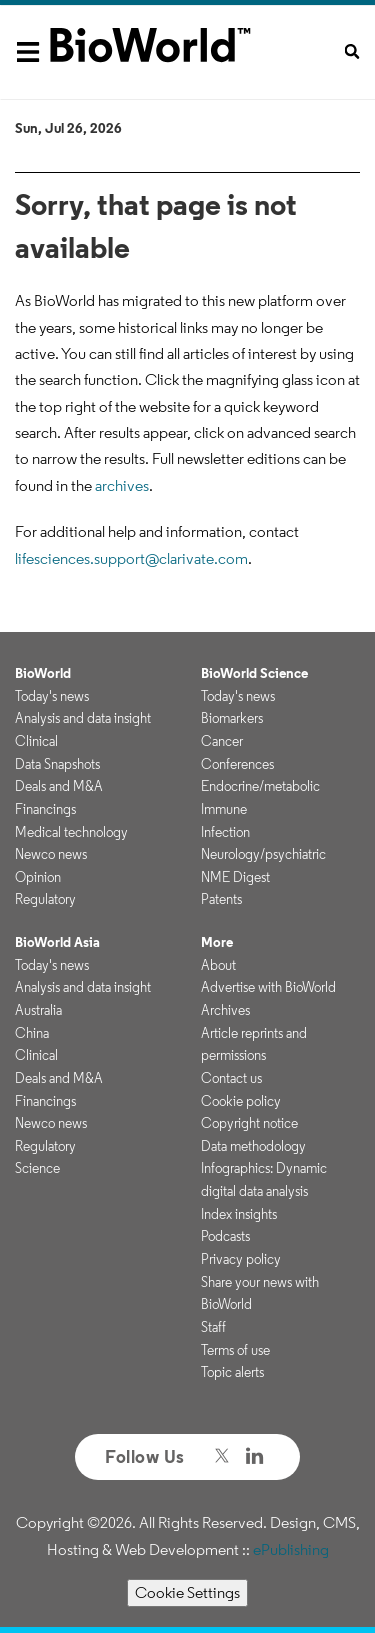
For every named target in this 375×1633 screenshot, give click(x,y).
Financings (45, 809)
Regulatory (45, 899)
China (32, 1033)
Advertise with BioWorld (268, 987)
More (217, 942)
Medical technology (71, 832)
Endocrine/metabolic (260, 786)
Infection (225, 832)
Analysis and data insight (83, 718)
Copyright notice (249, 1123)
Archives (225, 1010)
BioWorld (43, 673)
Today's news (52, 696)
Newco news (51, 854)
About (218, 965)
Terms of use (235, 1350)
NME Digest (235, 877)
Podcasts (225, 1236)
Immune (224, 809)
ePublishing (291, 1549)
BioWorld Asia (57, 942)
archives (122, 485)
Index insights (239, 1214)
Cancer (222, 741)
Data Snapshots (57, 764)
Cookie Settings (187, 1592)
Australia (38, 1010)
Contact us (231, 1078)
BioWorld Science (254, 673)
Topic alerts (232, 1372)
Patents (221, 899)
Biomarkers (232, 718)
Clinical (36, 741)
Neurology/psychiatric (263, 854)
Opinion (38, 877)
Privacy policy (241, 1259)
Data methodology (253, 1146)
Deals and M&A (59, 786)
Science (37, 1168)
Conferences (237, 764)
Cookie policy (241, 1101)
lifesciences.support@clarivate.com (131, 558)
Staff (213, 1327)
